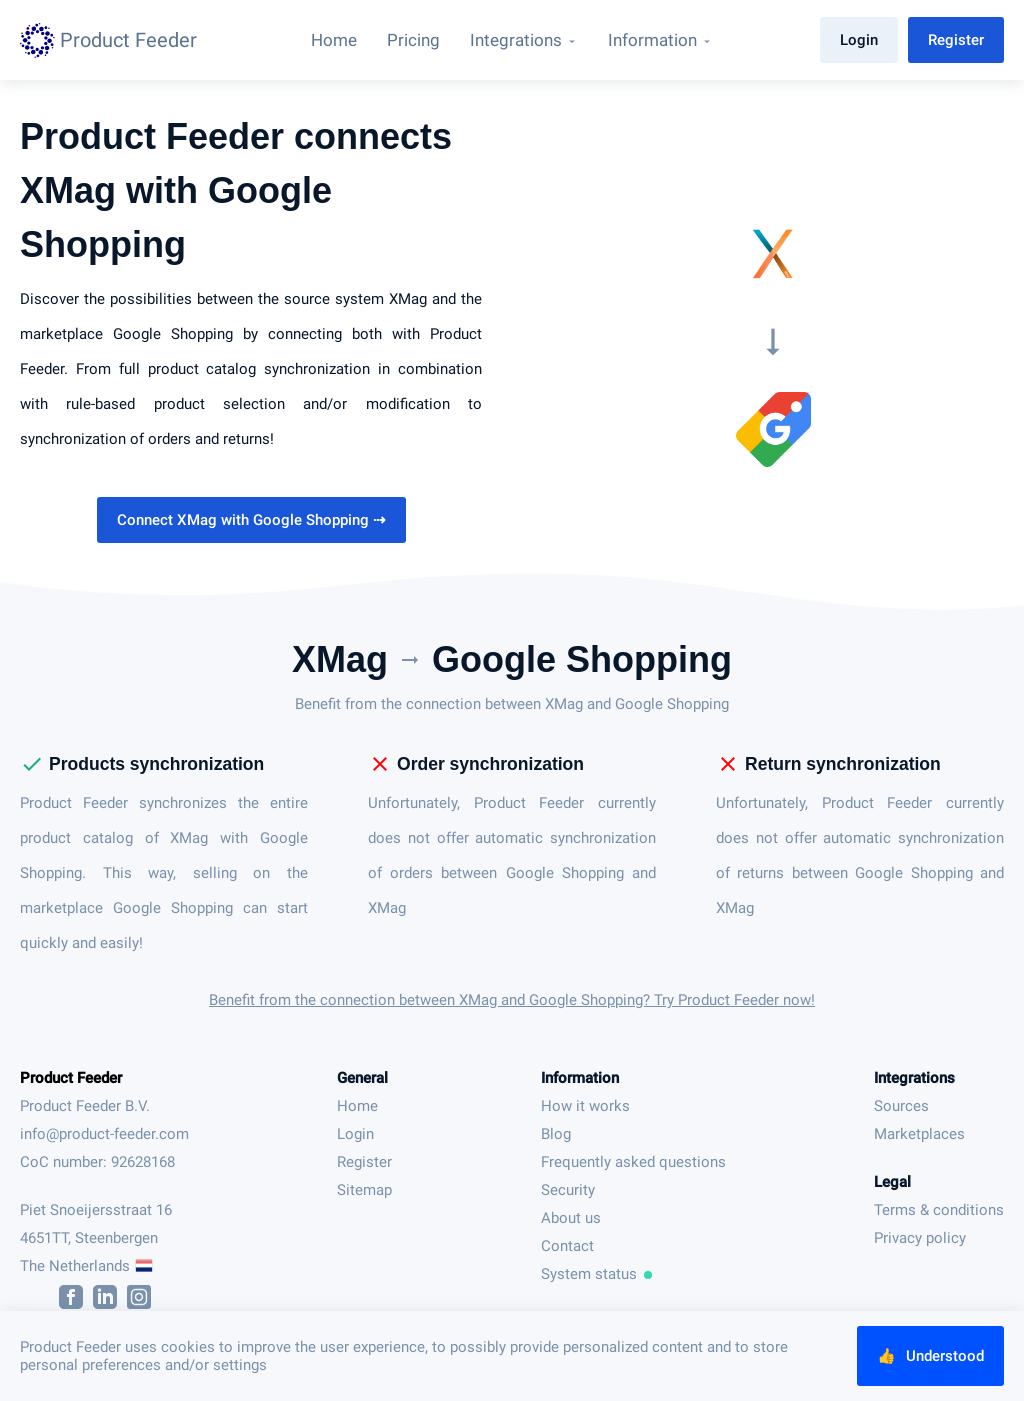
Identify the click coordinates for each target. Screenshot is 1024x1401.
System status (597, 1274)
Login (859, 40)
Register (956, 40)
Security (568, 1190)
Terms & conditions (939, 1210)
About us (571, 1218)
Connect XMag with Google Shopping (251, 520)
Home (357, 1106)
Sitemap (364, 1190)
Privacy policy (920, 1238)
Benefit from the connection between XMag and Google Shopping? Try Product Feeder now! (512, 1000)
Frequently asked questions (633, 1162)
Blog (556, 1134)
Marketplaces (919, 1134)
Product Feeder (71, 1078)
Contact (567, 1246)
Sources (901, 1106)
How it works (585, 1106)
